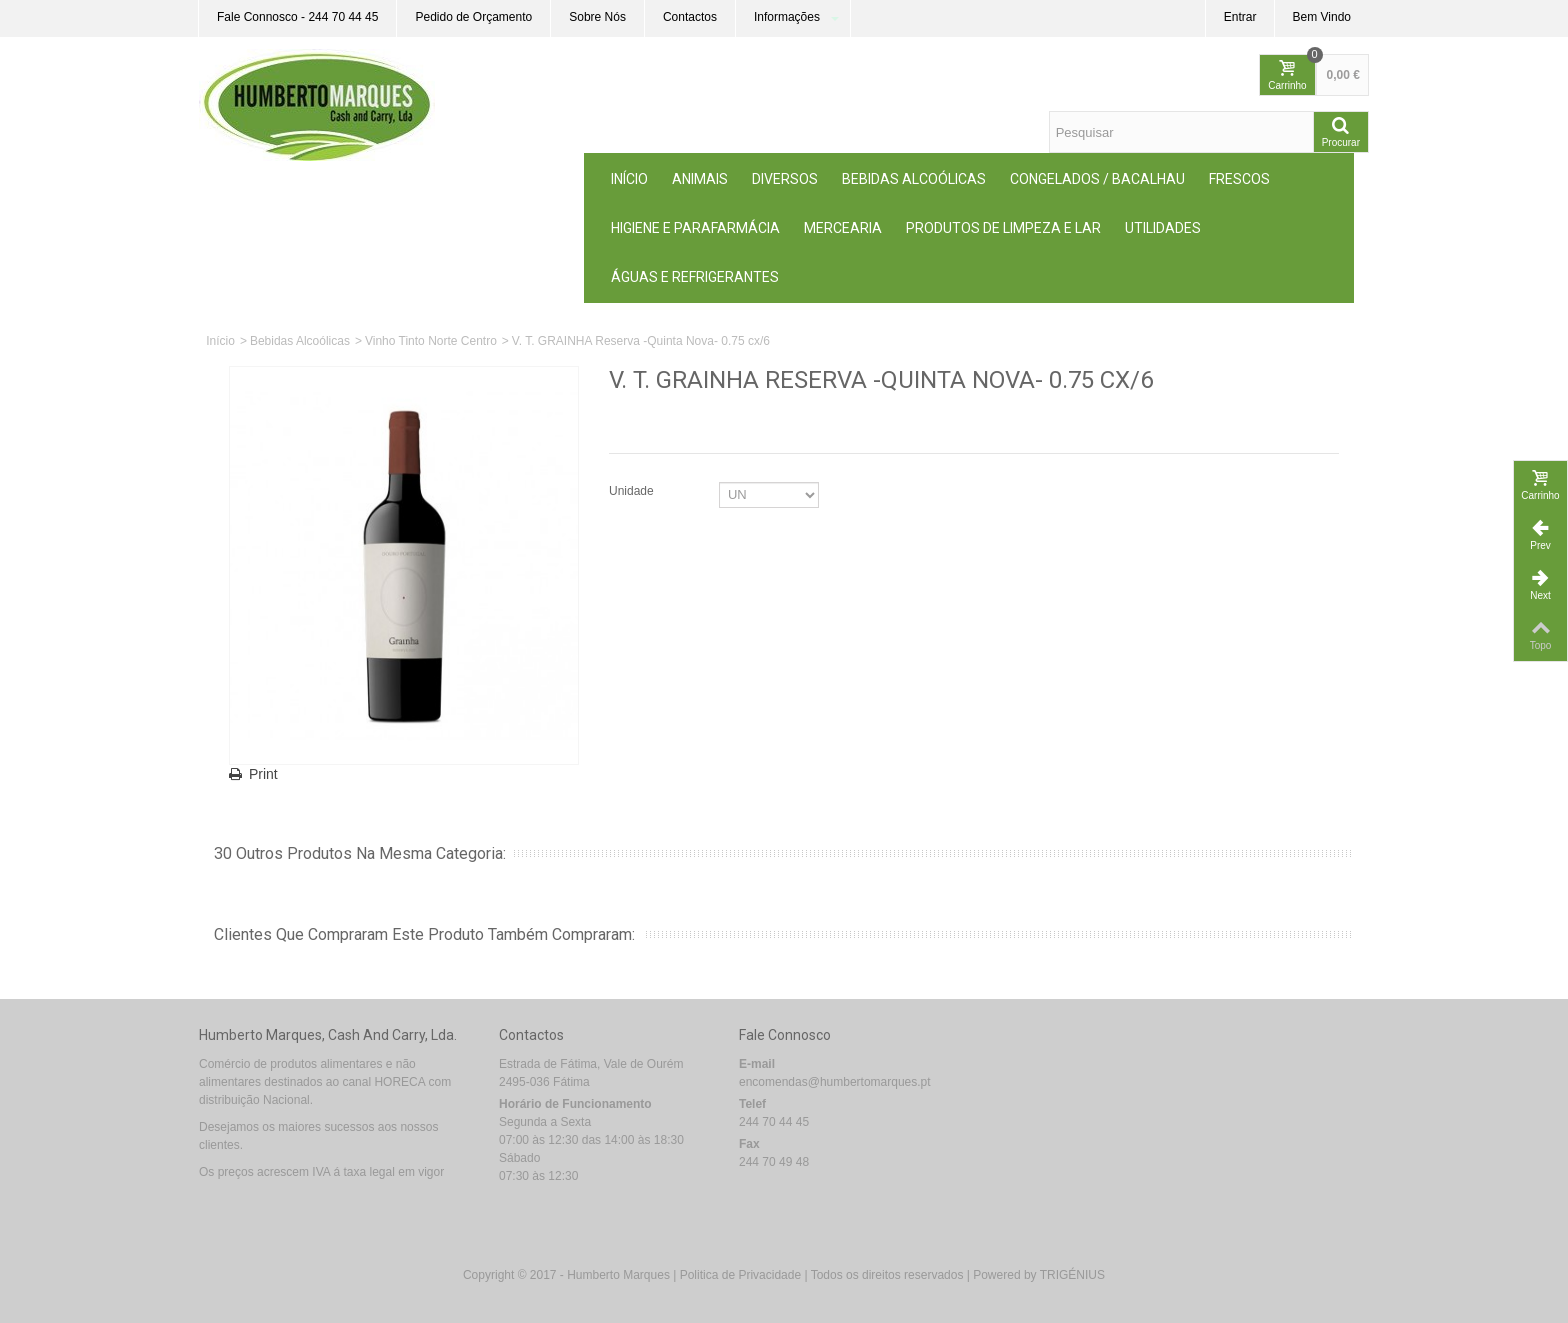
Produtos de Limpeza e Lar (1003, 228)
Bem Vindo (1322, 17)
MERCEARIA (843, 228)
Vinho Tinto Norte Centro (431, 341)
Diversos (785, 179)
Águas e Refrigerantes (695, 277)
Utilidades (1163, 228)
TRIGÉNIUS (1072, 1275)
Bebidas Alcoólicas (914, 179)
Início (629, 179)
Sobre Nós (597, 17)
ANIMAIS (700, 179)
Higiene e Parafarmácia (695, 228)
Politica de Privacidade (740, 1275)
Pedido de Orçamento (473, 17)
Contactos (690, 17)
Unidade (633, 491)
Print (263, 774)
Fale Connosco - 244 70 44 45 (297, 17)
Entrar (1240, 17)
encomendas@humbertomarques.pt (835, 1082)
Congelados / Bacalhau (1097, 179)
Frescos (1239, 179)
